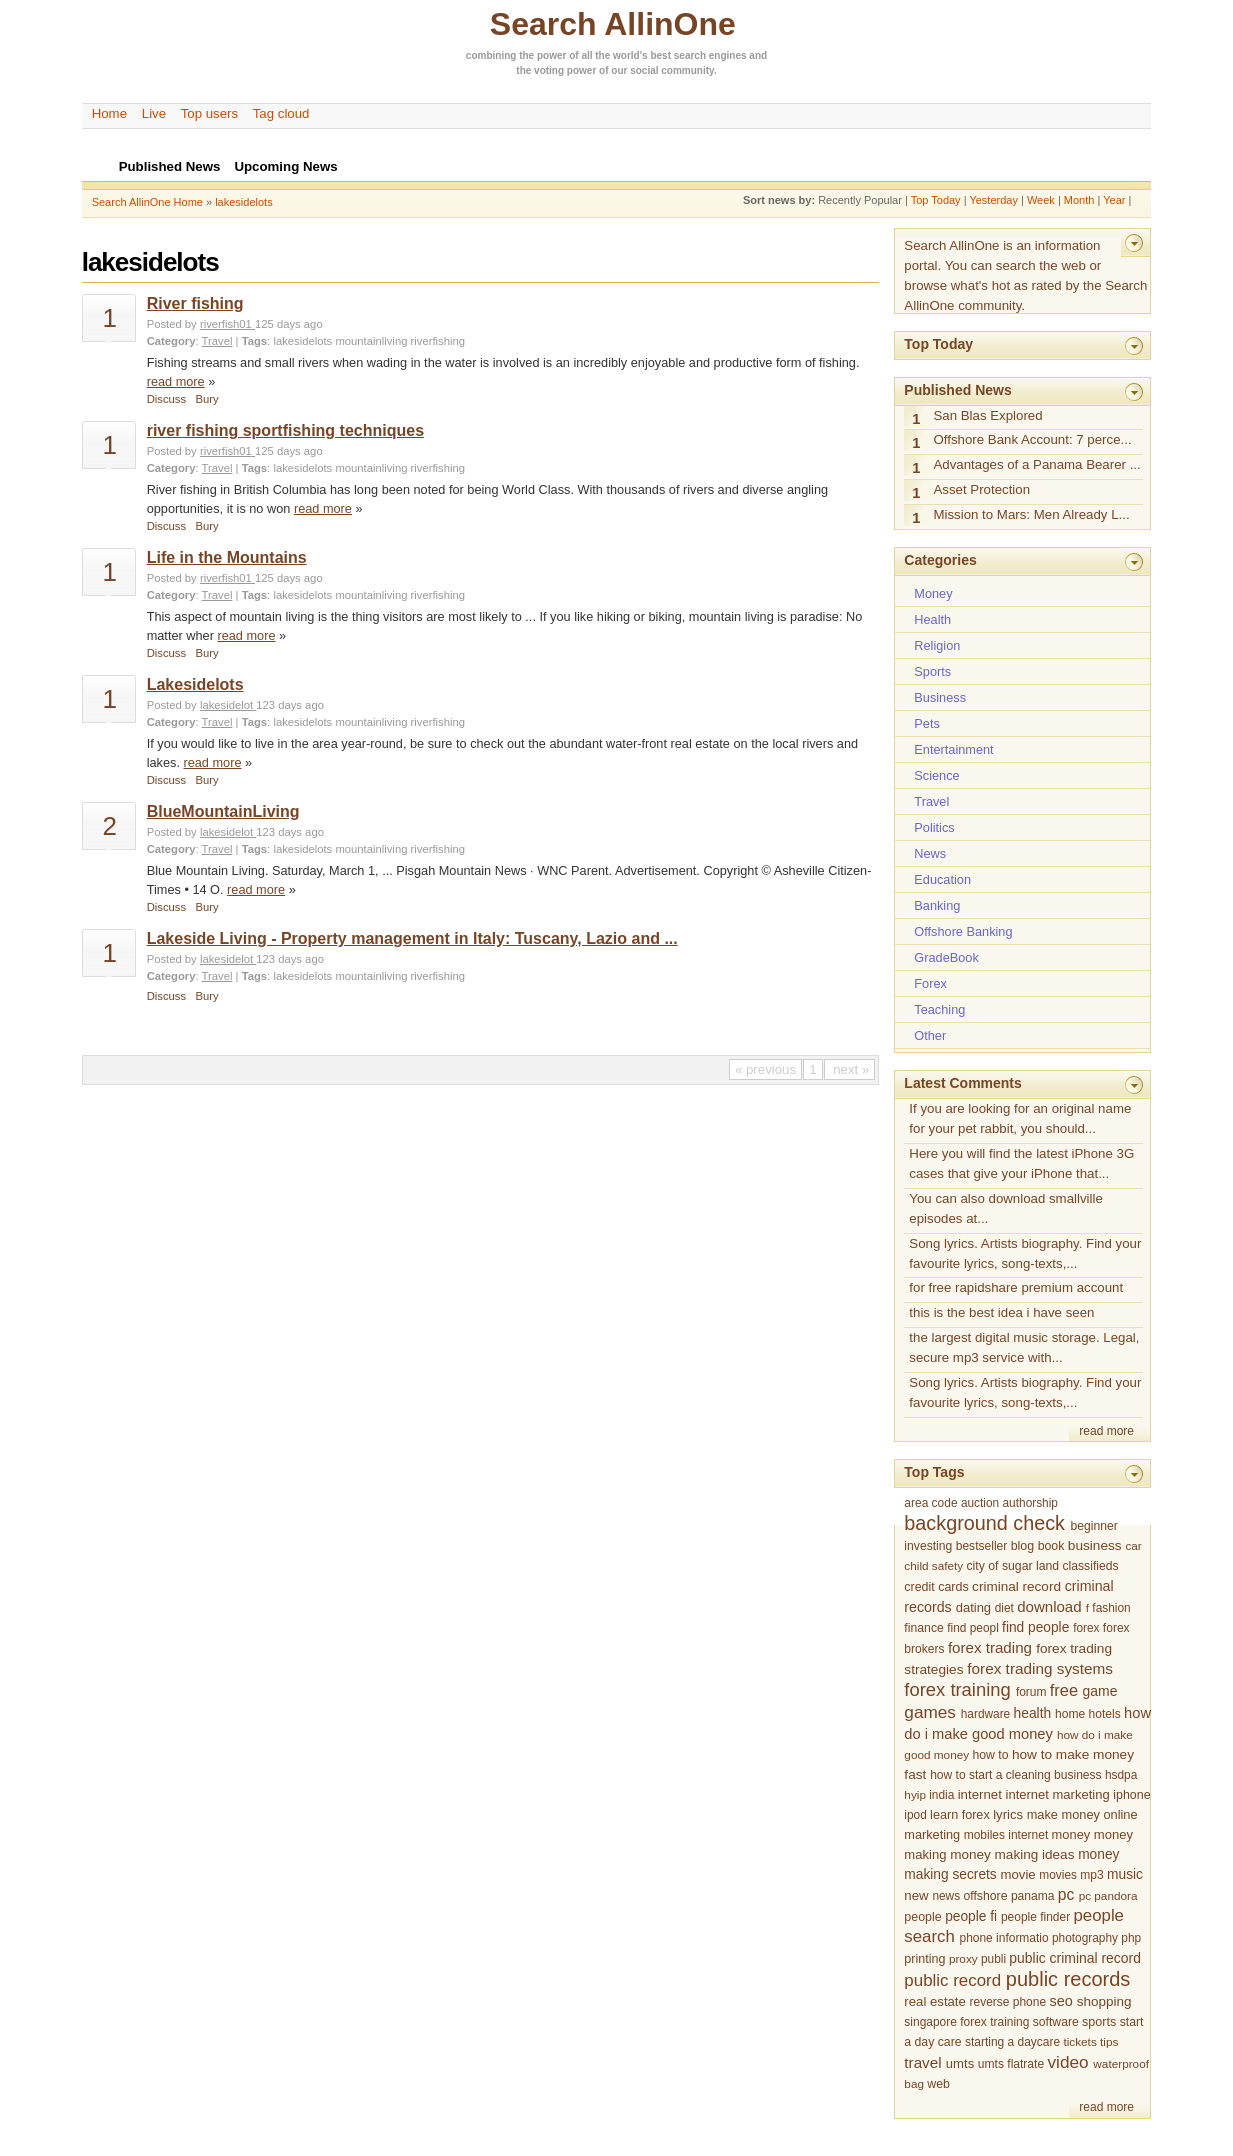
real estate (935, 2001)
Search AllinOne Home (147, 202)
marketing (932, 1834)
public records (1068, 1979)
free (1064, 1690)
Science (936, 775)
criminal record (1016, 1586)
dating (973, 1607)
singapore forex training (966, 2022)
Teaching (939, 1009)
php (1131, 1938)
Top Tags (934, 1472)
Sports (932, 671)
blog (1023, 1546)
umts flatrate (1011, 2064)
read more (176, 381)
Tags (254, 341)
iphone (1131, 1795)
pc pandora (1108, 1895)
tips (1109, 2041)
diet (1004, 1608)
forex (1086, 1628)
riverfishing (438, 341)
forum (1031, 1692)
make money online (1082, 1814)
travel (922, 2062)
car (1133, 1545)
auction (980, 1503)
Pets (926, 723)
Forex (930, 983)
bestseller (982, 1546)
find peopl (973, 1628)
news (946, 1896)
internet (980, 1794)
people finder (1035, 1917)
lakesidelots (243, 202)
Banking (937, 905)
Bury (207, 399)
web (938, 2084)
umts (960, 2063)
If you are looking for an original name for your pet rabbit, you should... (1020, 1118)
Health (932, 619)
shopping (1104, 2001)
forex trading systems (1040, 1668)
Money (933, 593)
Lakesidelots (195, 684)
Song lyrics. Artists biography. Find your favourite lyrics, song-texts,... (1025, 1253)
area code (930, 1503)
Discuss (166, 399)
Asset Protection (981, 489)
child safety (933, 1565)
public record (952, 1980)
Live (154, 113)
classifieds (1091, 1566)
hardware (986, 1714)
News (930, 853)
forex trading (990, 1647)
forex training (957, 1689)
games (930, 1712)
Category (171, 341)
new (916, 1895)
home (1070, 1714)
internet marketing (1058, 1794)
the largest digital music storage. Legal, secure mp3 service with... (1024, 1347)
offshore (985, 1896)
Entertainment (953, 749)
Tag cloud (281, 113)
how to (990, 1755)
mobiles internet (1006, 1835)
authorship (1030, 1503)
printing (924, 1959)
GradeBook (946, 957)
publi (993, 1959)
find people (1035, 1627)
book (1051, 1546)
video (1067, 2062)
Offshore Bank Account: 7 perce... (1032, 439)
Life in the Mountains (227, 557)
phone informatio (1003, 1938)
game (1100, 1691)
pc (1066, 1894)
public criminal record (1075, 1958)
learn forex (960, 1815)
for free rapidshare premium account (1016, 1287)
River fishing (195, 303)
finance (924, 1628)
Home (109, 113)
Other (930, 1035)
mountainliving (371, 341)
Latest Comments (962, 1083)
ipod (915, 1815)
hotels (1105, 1714)
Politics (934, 827)
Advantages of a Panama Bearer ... (1036, 464)
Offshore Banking (963, 931)
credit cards (936, 1587)
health (1033, 1713)
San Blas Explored (987, 415)
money (1071, 1834)
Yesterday (993, 200)
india (941, 1795)
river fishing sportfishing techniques (285, 430)
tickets (1079, 2041)
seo (1060, 2001)
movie (1018, 1874)
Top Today (936, 200)
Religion (937, 645)
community (687, 70)
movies (1058, 1875)
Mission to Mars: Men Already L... (1031, 514)
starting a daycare (1012, 2042)
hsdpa (1121, 1775)
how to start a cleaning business (1015, 1775)
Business (940, 697)
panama (1033, 1896)
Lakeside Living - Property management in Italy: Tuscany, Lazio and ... (412, 938)
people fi (971, 1916)
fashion (1111, 1608)
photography (1085, 1938)
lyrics (1008, 1814)
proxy (963, 1958)
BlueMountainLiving (223, 811)
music (1125, 1874)
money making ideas (1012, 1854)
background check (984, 1523)
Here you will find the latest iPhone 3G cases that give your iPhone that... (1021, 1163)
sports (1099, 2022)
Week (1041, 200)
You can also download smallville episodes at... (1005, 1208)
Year (1114, 200)
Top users (210, 113)
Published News (957, 390)
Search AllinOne (613, 24)
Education (942, 879)
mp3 (1091, 1875)
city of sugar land (1012, 1566)
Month (1079, 200)
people (922, 1917)
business (1095, 1545)
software (1056, 2022)
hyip (915, 1794)
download (1049, 1606)
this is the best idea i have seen (1001, 1312)
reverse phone (1008, 2002)
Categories (940, 560)
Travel (217, 341)
